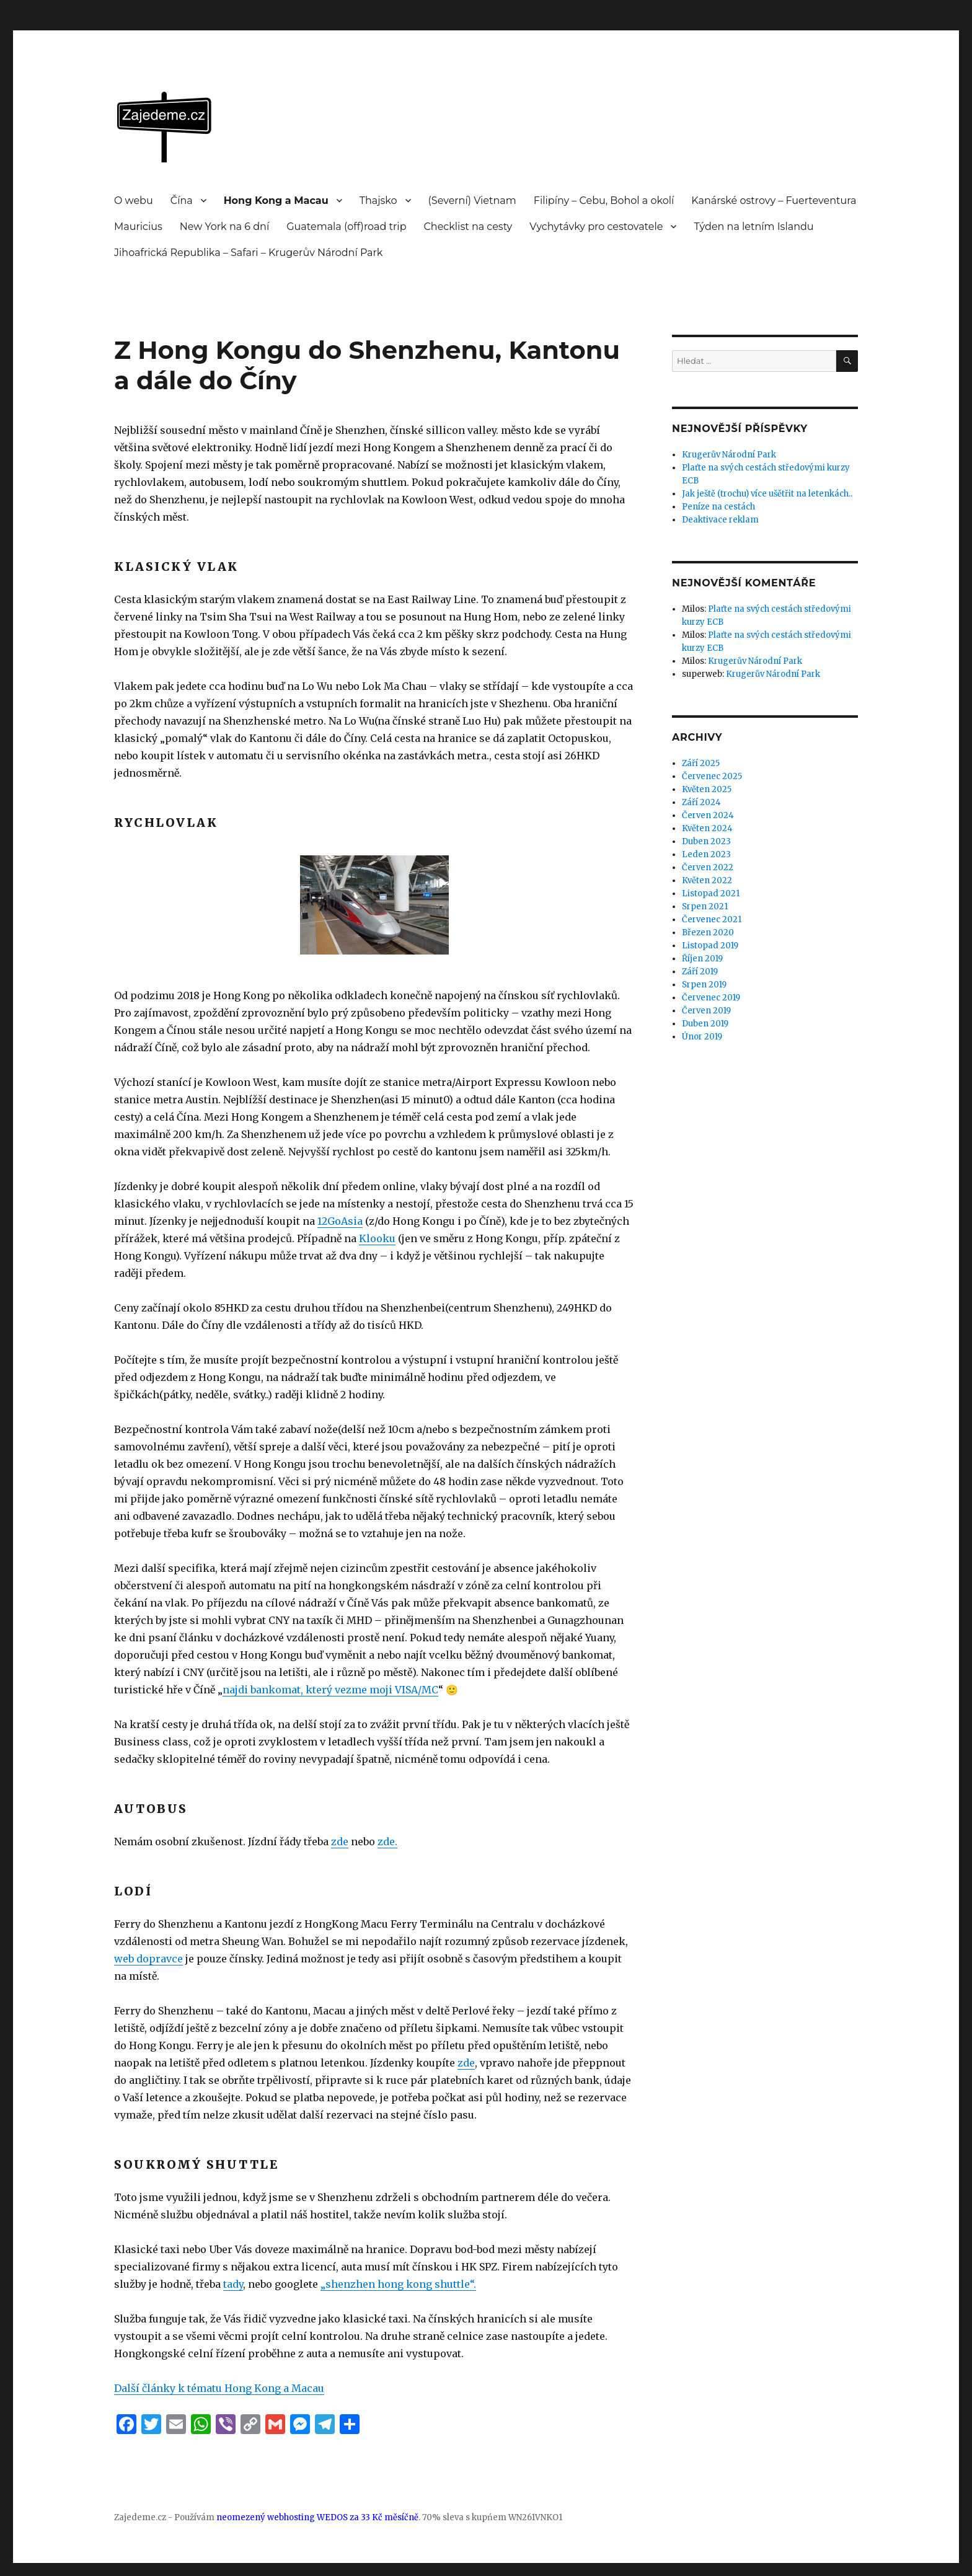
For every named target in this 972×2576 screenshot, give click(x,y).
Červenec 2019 (711, 997)
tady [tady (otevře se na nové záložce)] (233, 2284)
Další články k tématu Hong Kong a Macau (219, 2388)
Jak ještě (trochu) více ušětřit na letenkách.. (767, 493)
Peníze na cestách (718, 506)
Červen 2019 (706, 1010)
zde (466, 2063)
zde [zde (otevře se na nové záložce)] (339, 1841)
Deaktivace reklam (720, 519)
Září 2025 (701, 763)
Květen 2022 (707, 880)
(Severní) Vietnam (472, 200)
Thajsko (378, 200)
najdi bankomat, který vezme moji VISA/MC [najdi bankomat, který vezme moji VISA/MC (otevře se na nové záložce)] (330, 1689)
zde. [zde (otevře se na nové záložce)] (387, 1841)
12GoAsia (340, 1221)
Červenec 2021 (711, 919)
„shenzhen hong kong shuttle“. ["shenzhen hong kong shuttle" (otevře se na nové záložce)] (398, 2284)
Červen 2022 (707, 867)
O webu (133, 200)
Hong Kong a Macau (276, 200)
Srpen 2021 (705, 906)
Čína (181, 200)
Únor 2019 (702, 1036)
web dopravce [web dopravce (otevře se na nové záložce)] (148, 1958)
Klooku (377, 1238)
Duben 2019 (705, 1023)
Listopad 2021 (711, 893)
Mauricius (138, 226)
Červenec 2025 (712, 776)
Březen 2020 (708, 932)
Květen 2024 (707, 828)
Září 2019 (700, 971)
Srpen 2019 (704, 984)
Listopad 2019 (710, 945)
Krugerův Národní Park (729, 454)
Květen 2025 (706, 789)
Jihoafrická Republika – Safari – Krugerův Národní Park (248, 252)
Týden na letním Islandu (753, 226)
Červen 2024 (708, 815)
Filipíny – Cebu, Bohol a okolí (604, 200)
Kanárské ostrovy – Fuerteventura (773, 200)
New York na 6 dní (224, 226)
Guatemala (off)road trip (346, 226)
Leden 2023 (706, 854)
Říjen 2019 (702, 958)
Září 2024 (701, 802)
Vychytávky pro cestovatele (596, 226)
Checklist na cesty (468, 226)
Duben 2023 (706, 841)
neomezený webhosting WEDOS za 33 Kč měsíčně (317, 2517)
